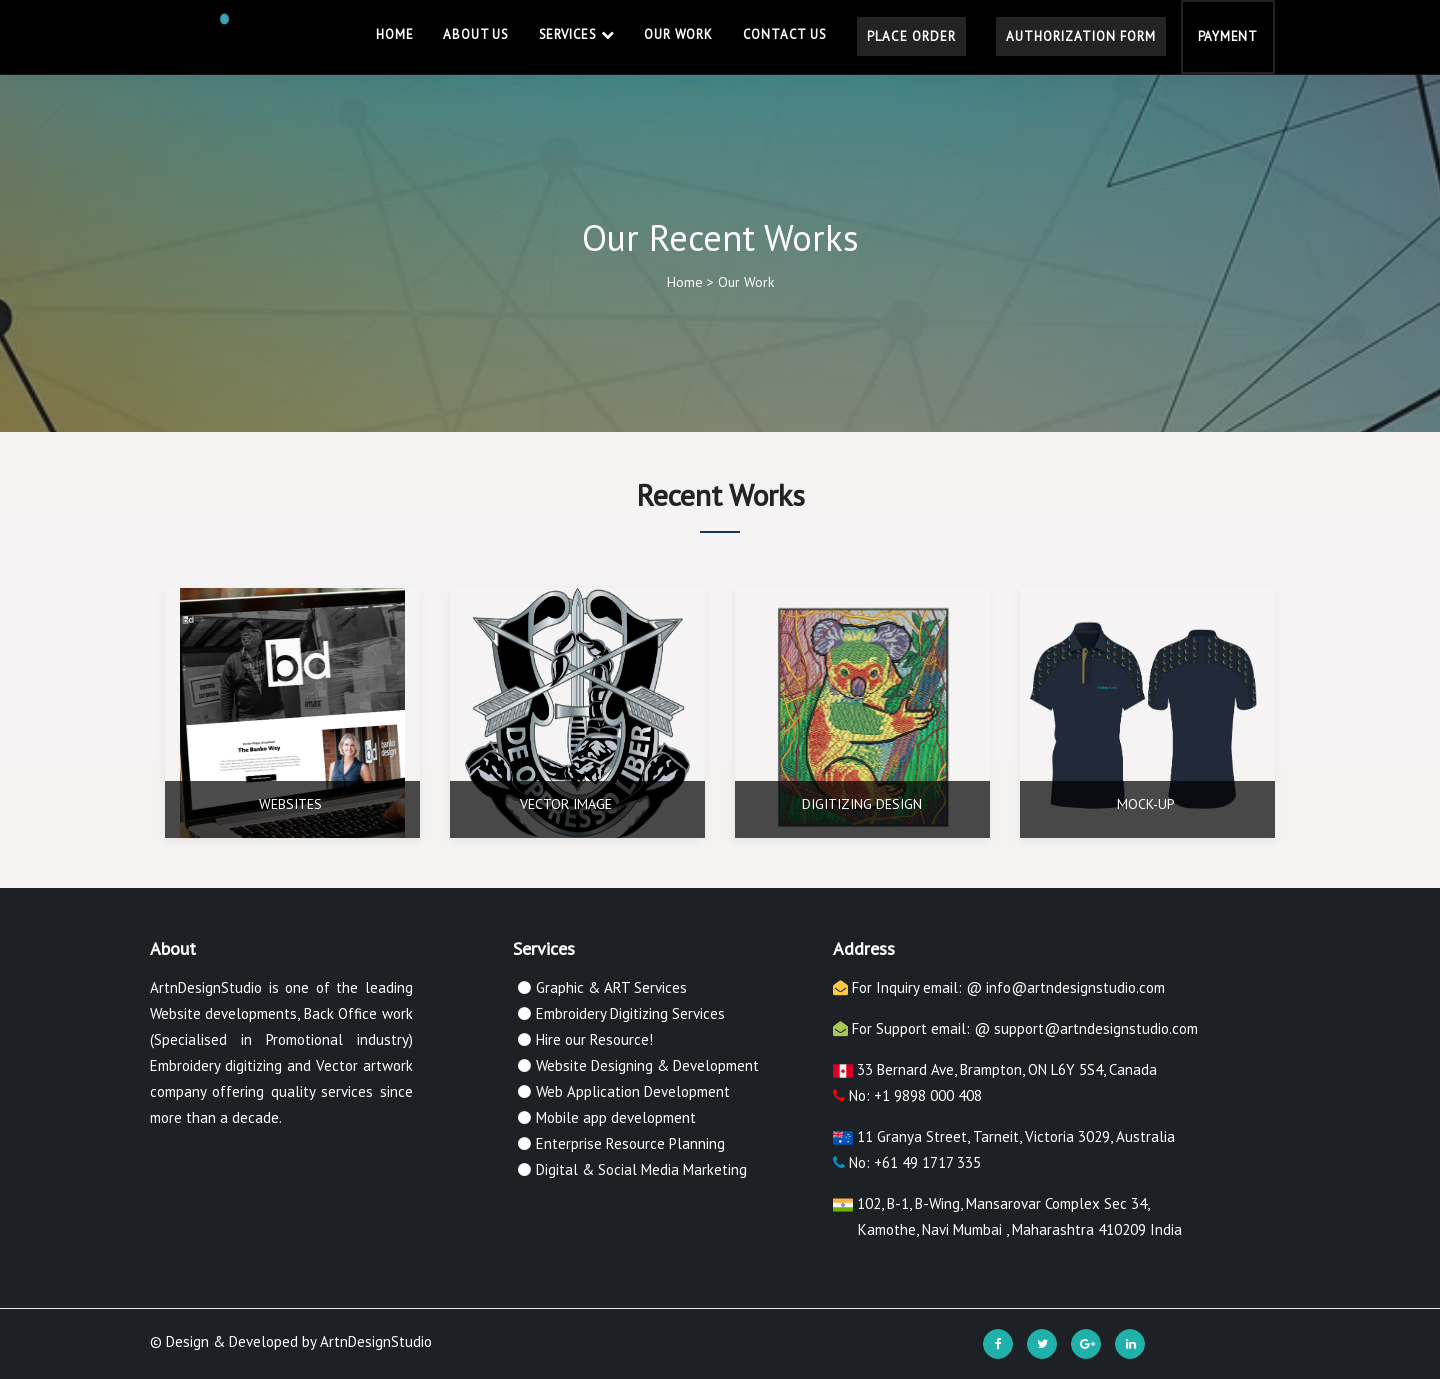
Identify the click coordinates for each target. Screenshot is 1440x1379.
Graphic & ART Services (611, 987)
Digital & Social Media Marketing (641, 1169)
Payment (1228, 36)
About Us (475, 34)
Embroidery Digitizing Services (630, 1013)
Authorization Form (1081, 36)
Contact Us (785, 34)
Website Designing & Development (647, 1065)
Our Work (678, 34)
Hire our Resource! (594, 1039)
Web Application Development (633, 1091)
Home (394, 34)
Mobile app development (616, 1117)
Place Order (911, 36)
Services (577, 34)
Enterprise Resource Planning (630, 1143)
